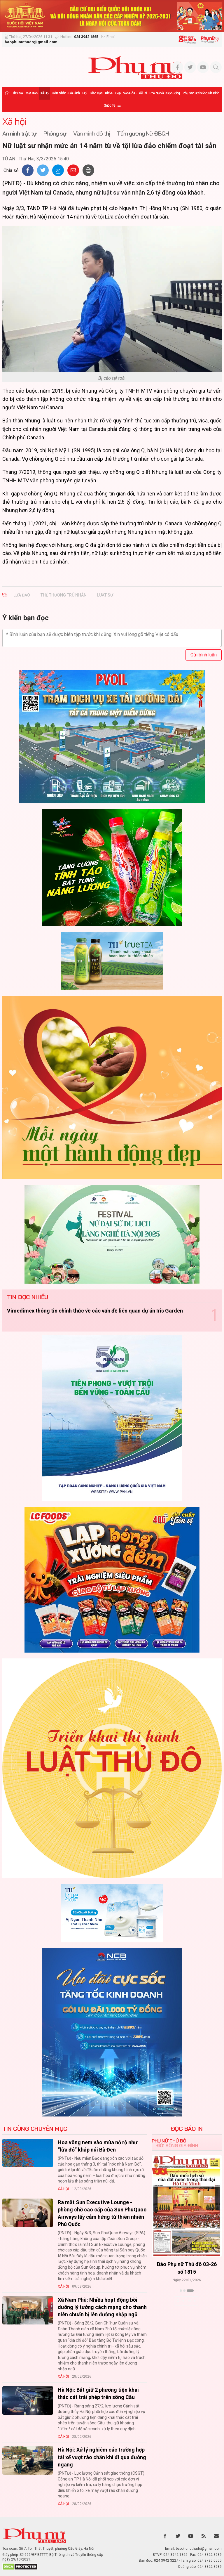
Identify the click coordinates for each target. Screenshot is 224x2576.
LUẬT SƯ (105, 595)
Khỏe (108, 93)
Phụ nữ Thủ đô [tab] (169, 2140)
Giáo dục (96, 93)
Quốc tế (109, 105)
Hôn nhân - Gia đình (66, 93)
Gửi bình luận (203, 655)
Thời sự (17, 93)
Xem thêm (186, 2300)
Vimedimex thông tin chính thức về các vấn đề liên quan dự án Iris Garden (95, 1311)
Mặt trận (31, 93)
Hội (84, 93)
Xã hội (44, 93)
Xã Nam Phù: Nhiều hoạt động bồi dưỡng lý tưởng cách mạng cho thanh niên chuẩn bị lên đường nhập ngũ (102, 2307)
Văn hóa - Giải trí (135, 93)
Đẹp (117, 93)
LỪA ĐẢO (21, 595)
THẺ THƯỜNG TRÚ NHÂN (64, 595)
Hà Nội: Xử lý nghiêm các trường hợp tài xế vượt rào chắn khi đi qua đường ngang (102, 2457)
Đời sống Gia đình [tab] (177, 2145)
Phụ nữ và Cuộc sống (164, 93)
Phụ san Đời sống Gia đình (201, 93)
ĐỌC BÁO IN (187, 2129)
